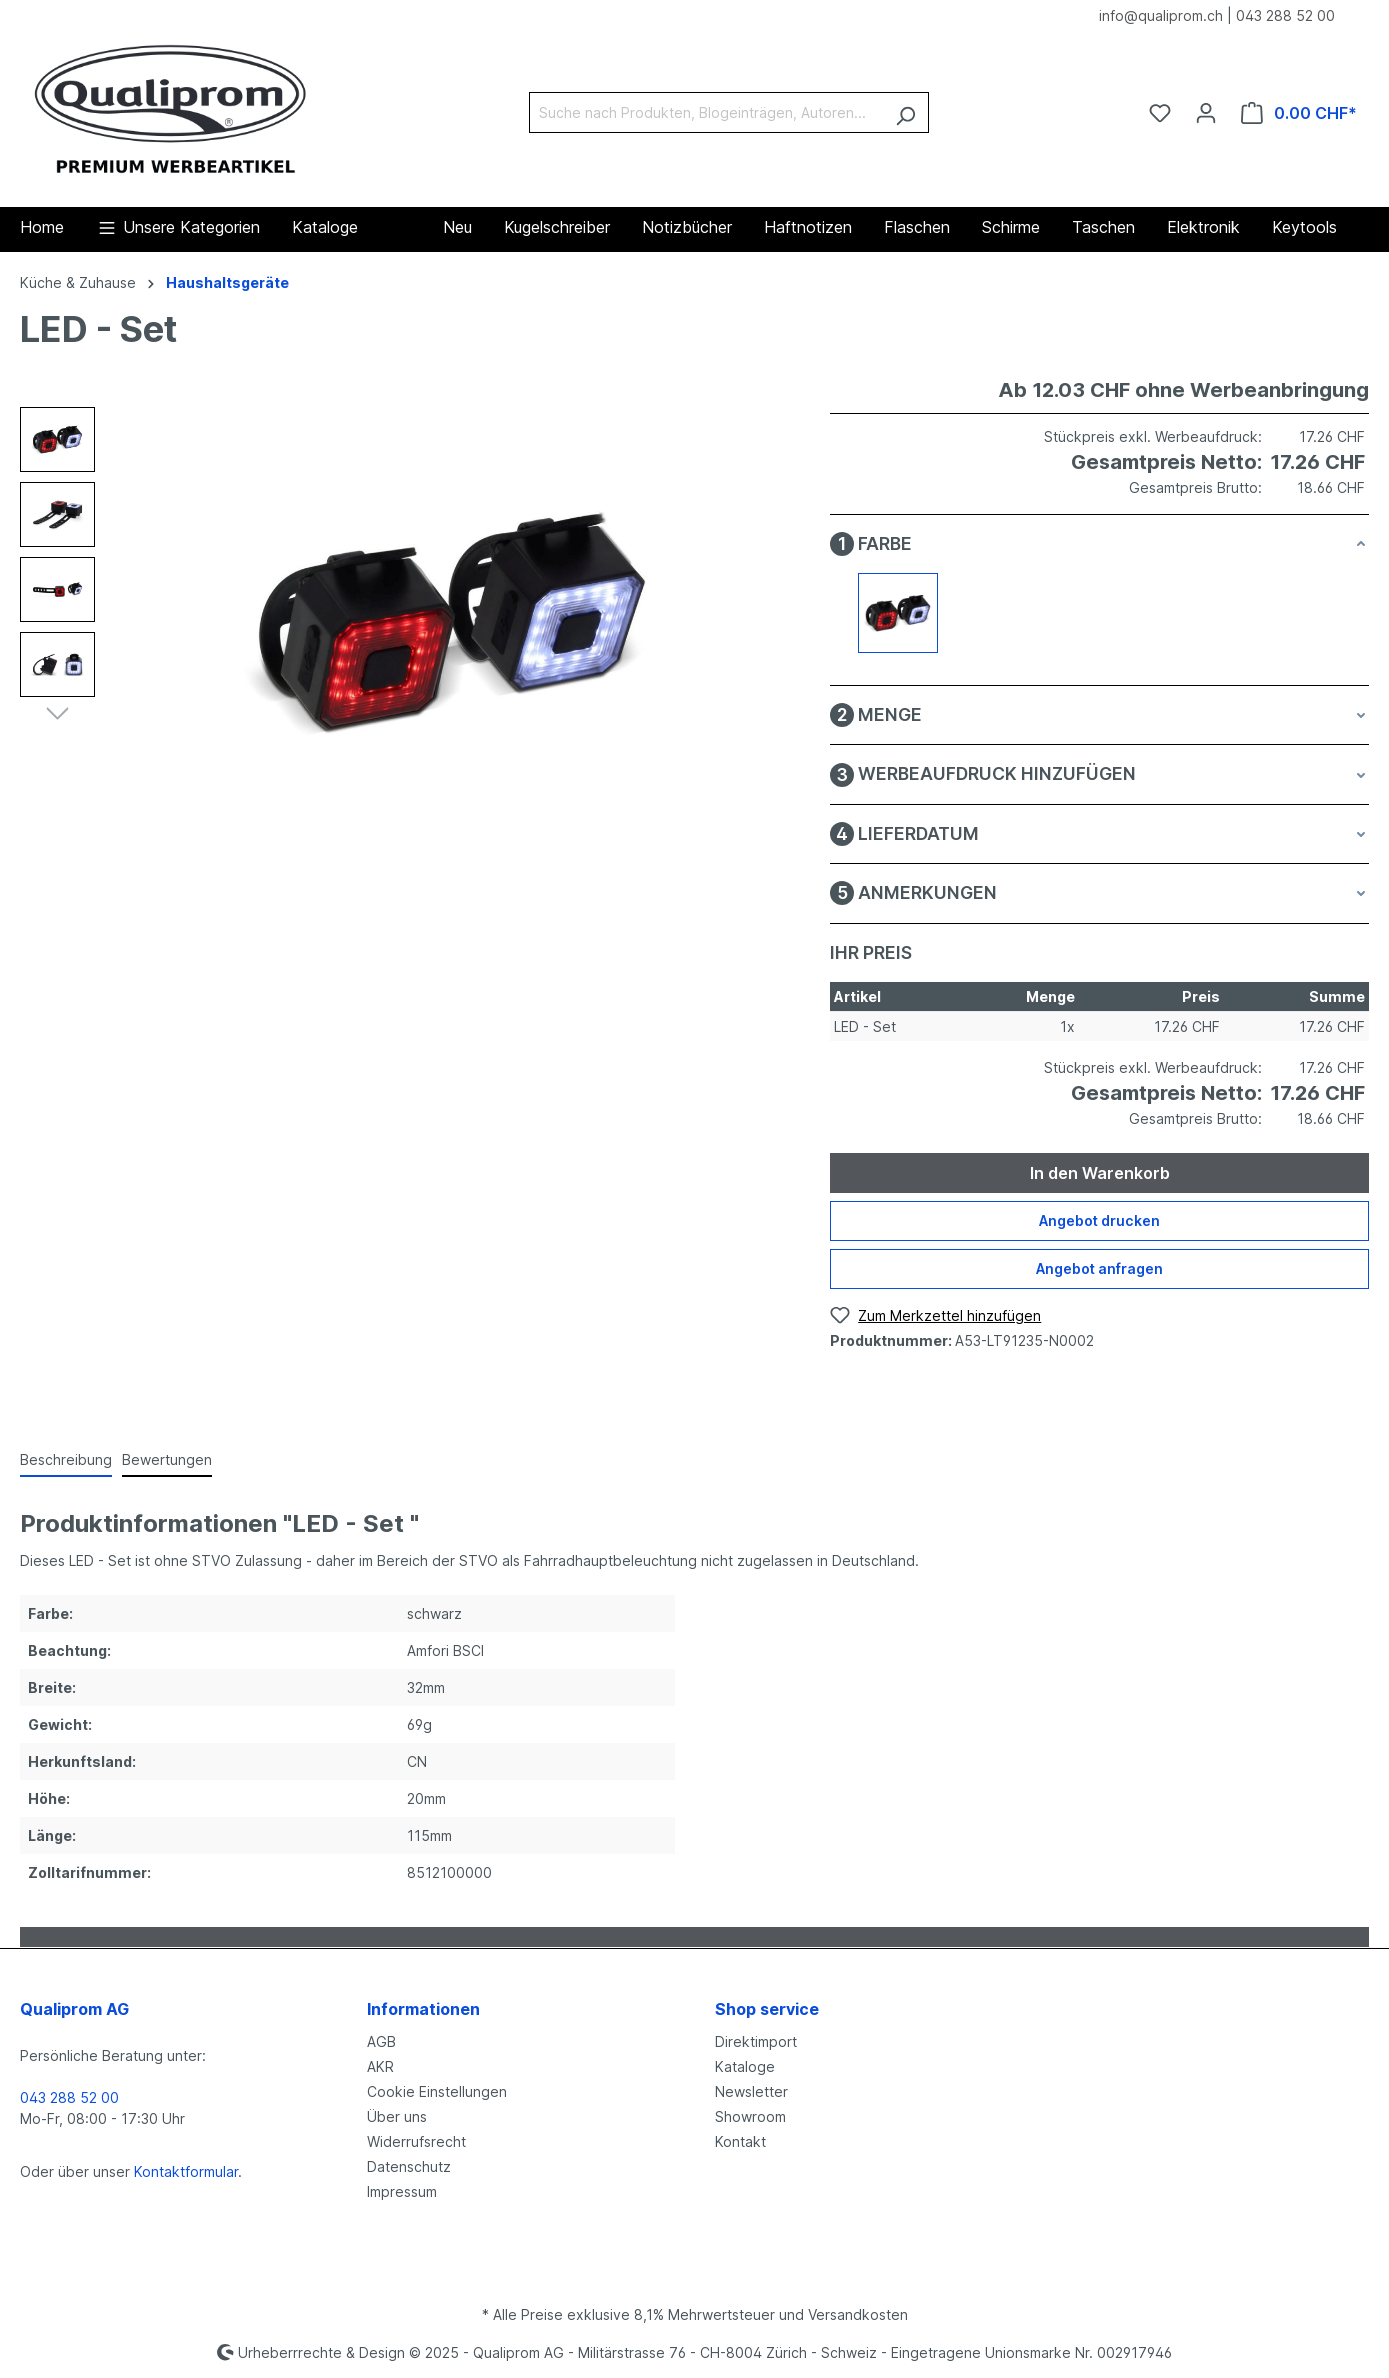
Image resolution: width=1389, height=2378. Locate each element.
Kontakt (740, 2141)
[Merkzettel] (1160, 113)
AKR (380, 2066)
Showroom (750, 2116)
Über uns (397, 2116)
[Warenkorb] (1299, 113)
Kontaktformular (186, 2171)
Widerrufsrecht (416, 2141)
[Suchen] (905, 112)
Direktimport (756, 2041)
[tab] (66, 1460)
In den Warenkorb (1100, 1173)
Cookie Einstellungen (437, 2091)
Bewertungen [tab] (167, 1459)
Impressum (402, 2191)
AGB (381, 2041)
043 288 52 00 (1285, 15)
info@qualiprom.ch (1161, 15)
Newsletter (751, 2091)
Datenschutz (409, 2166)
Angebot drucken (1099, 1220)
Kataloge (745, 2066)
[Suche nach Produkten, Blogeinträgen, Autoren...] (706, 112)
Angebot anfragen (1099, 1268)
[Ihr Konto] (1206, 113)
